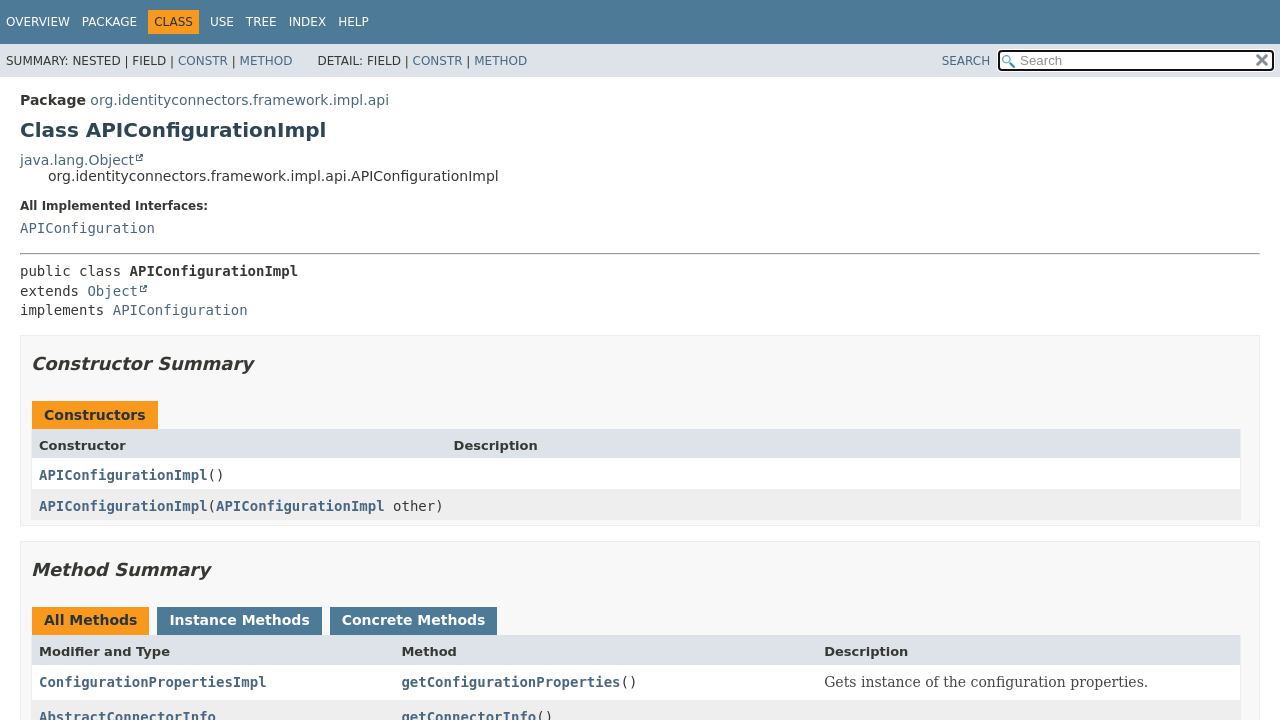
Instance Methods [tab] (239, 620)
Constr (203, 61)
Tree (261, 22)
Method (266, 61)
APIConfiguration (87, 228)
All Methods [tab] (90, 620)
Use (222, 22)
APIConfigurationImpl (123, 475)
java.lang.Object (77, 160)
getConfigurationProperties (510, 682)
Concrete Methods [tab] (414, 620)
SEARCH (966, 61)
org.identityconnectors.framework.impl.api (239, 100)
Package (109, 22)
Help (353, 22)
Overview (38, 22)
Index (308, 22)
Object (112, 291)
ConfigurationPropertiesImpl (153, 682)
